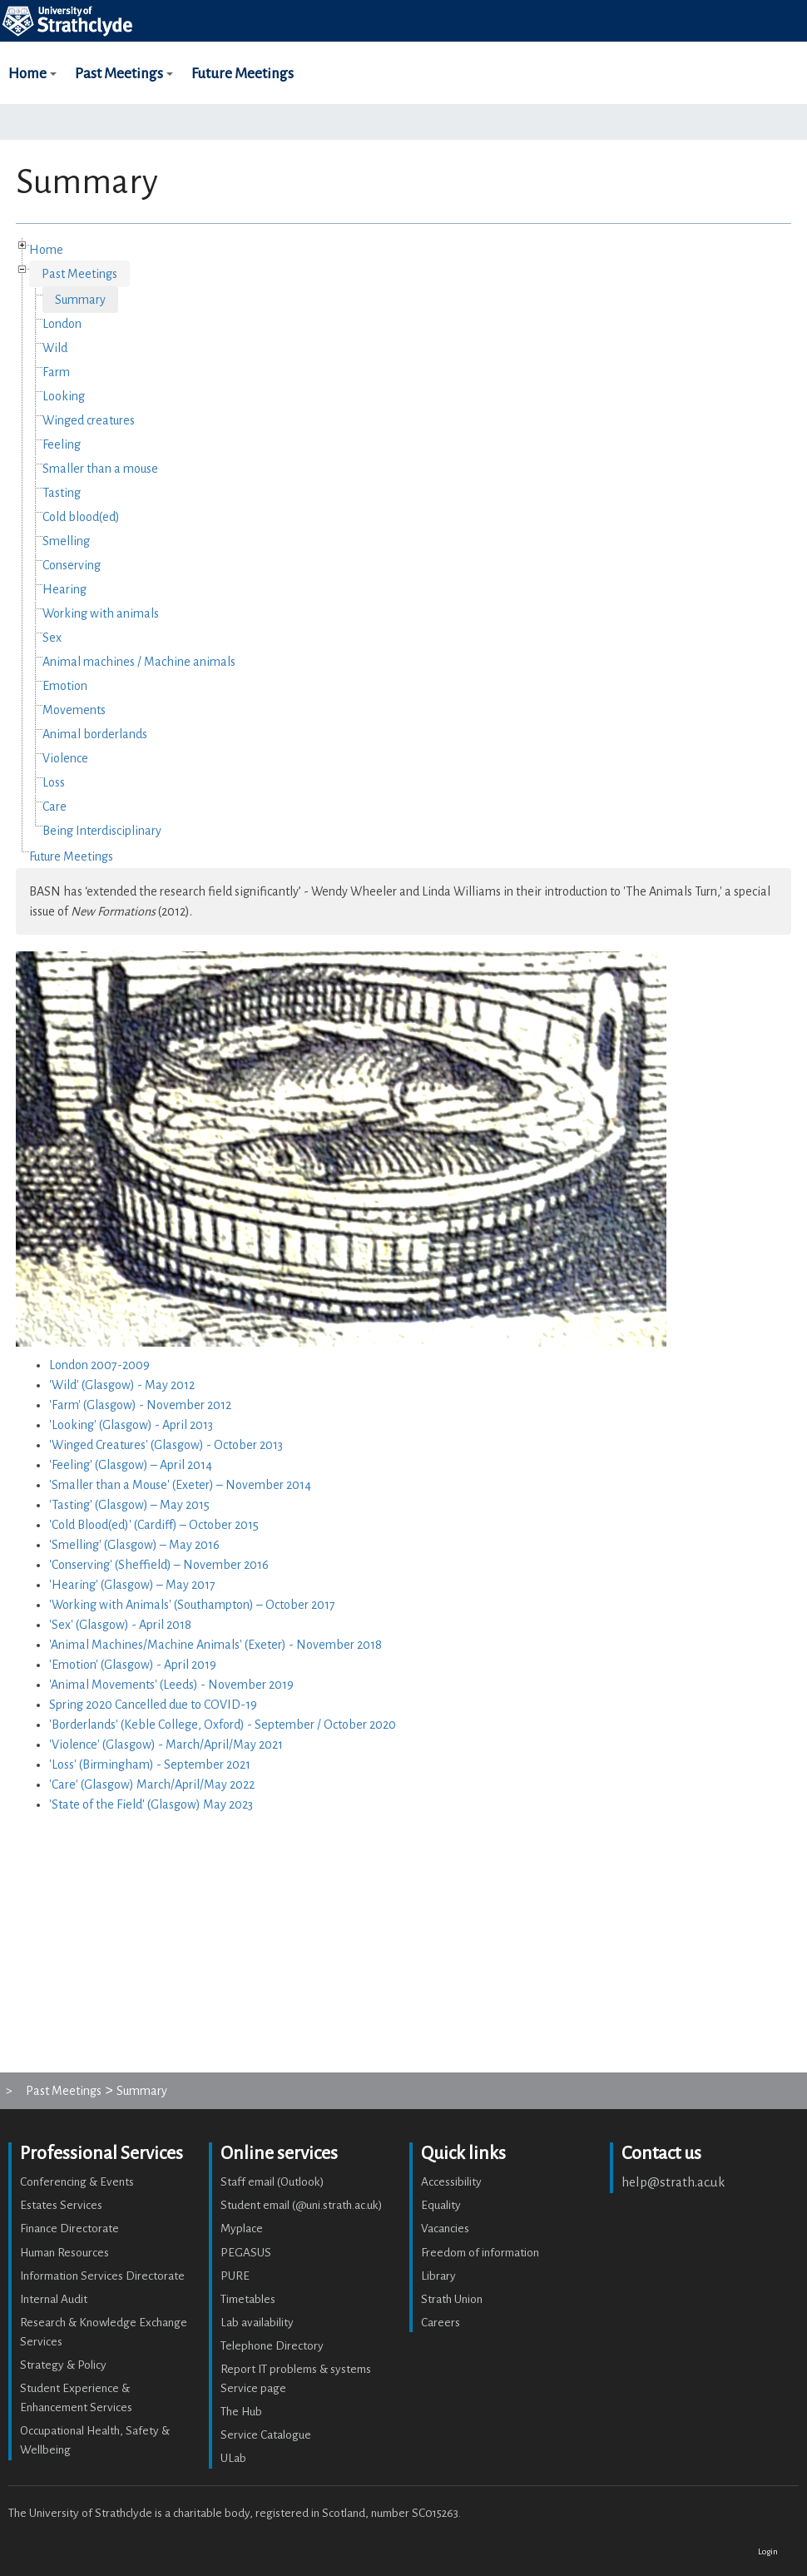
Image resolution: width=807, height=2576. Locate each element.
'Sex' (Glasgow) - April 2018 (120, 1624)
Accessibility (451, 2182)
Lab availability (257, 2322)
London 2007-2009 (99, 1365)
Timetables (247, 2299)
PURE (235, 2276)
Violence (65, 758)
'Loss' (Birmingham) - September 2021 (149, 1764)
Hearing (64, 589)
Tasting (61, 492)
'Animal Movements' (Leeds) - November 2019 (171, 1684)
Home (35, 86)
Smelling (66, 541)
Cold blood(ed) (81, 517)
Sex (52, 637)
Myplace (241, 2228)
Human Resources (64, 2252)
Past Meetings (126, 86)
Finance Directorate (69, 2228)
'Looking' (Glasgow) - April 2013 (131, 1425)
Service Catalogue (265, 2435)
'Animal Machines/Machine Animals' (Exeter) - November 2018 (215, 1644)
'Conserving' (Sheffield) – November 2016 (159, 1564)
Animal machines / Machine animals (138, 661)
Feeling (61, 444)
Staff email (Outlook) (272, 2182)
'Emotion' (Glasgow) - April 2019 (132, 1664)
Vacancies (445, 2228)
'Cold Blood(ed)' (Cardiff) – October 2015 (154, 1524)
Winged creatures (88, 420)
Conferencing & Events (77, 2182)
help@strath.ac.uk (673, 2182)
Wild (54, 348)
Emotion (64, 685)
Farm (56, 372)
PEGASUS (245, 2252)
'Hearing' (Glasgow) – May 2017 (132, 1584)
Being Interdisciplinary (101, 830)
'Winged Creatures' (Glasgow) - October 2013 (166, 1445)
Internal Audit (53, 2299)
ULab (233, 2458)
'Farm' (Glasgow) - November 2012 (140, 1405)
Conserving (71, 565)
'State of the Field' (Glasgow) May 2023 (151, 1804)
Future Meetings (242, 74)
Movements (74, 710)
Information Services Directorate (102, 2276)
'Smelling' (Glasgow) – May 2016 (134, 1544)
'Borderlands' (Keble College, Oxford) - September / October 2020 (222, 1724)
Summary (80, 299)
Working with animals (100, 613)
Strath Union (452, 2299)
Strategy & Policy (63, 2365)
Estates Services (61, 2205)
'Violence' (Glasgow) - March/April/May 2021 (166, 1744)
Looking (63, 396)
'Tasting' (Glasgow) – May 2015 (129, 1504)
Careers (440, 2322)
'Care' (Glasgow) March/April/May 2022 (152, 1784)
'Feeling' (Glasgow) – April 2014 (130, 1465)
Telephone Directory (272, 2346)
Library (438, 2276)
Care (54, 806)
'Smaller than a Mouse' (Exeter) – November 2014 (180, 1484)
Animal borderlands (94, 734)
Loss (53, 782)
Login (768, 2551)
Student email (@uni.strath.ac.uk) (301, 2205)
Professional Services (101, 2153)
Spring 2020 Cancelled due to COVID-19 (153, 1704)
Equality (441, 2205)
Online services (279, 2153)
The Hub (241, 2411)
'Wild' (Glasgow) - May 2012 (122, 1385)
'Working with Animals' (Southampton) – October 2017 (192, 1604)
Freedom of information (480, 2252)
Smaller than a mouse (100, 468)
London (62, 323)
